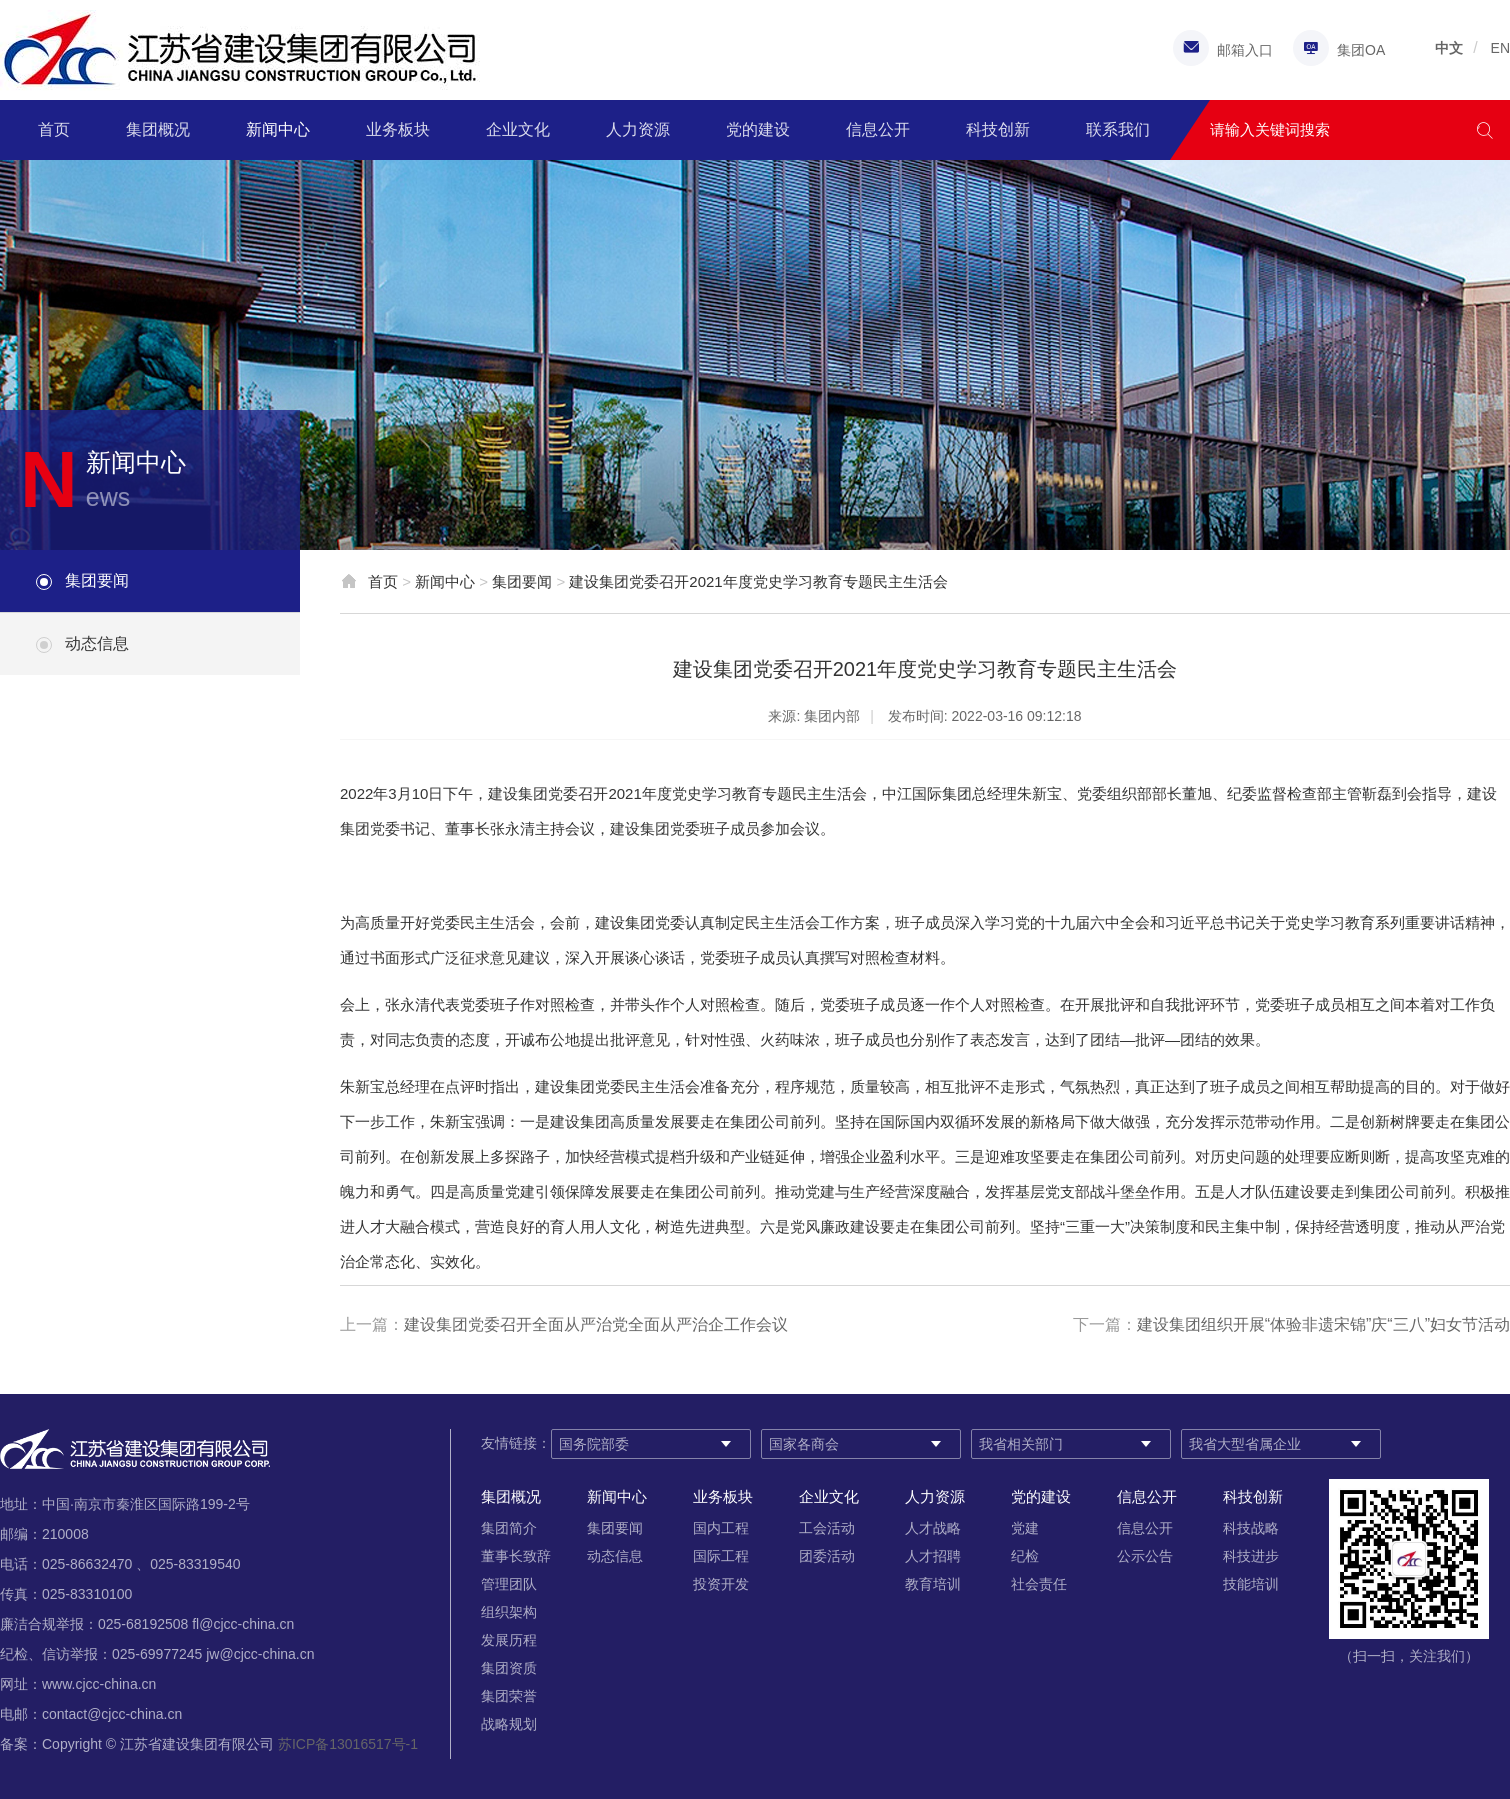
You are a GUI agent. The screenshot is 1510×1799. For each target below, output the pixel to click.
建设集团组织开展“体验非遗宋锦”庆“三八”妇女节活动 (1323, 1324)
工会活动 (827, 1528)
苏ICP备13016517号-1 (348, 1744)
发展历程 (509, 1640)
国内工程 (721, 1528)
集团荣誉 (509, 1696)
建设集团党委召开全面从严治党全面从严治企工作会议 (596, 1324)
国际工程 (721, 1556)
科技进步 (1251, 1556)
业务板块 (398, 129)
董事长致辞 (516, 1556)
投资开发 (721, 1584)
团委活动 (827, 1556)
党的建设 (758, 129)
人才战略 (933, 1528)
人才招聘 (933, 1556)
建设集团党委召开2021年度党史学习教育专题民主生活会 (758, 581)
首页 (54, 129)
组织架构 (509, 1612)
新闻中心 (278, 129)
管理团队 (509, 1584)
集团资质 (509, 1668)
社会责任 (1039, 1584)
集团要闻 (97, 580)
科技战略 (1251, 1528)
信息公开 (878, 129)
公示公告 (1145, 1556)
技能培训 (1251, 1584)
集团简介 (509, 1528)
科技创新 (998, 129)
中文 (1449, 48)
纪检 (1025, 1556)
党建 (1025, 1528)
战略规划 (509, 1724)
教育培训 (933, 1584)
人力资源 (638, 129)
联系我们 (1118, 129)
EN (1500, 48)
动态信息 (97, 643)
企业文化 (518, 129)
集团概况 (158, 129)
